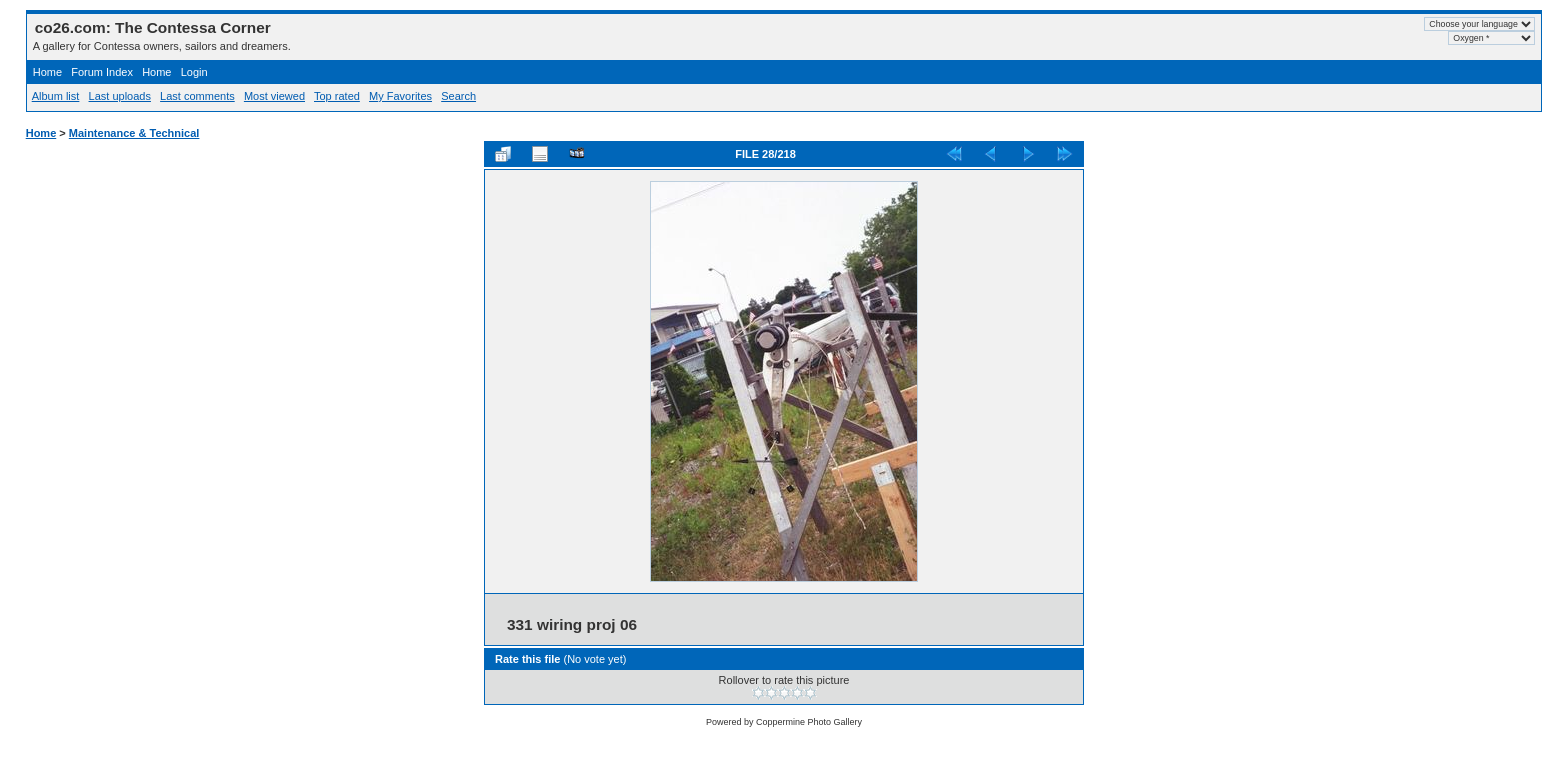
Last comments (197, 96)
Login (194, 72)
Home (47, 72)
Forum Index (102, 72)
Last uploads (120, 96)
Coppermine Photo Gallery (809, 722)
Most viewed (274, 96)
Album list (56, 96)
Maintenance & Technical (134, 133)
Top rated (337, 96)
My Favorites (400, 96)
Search (458, 96)
